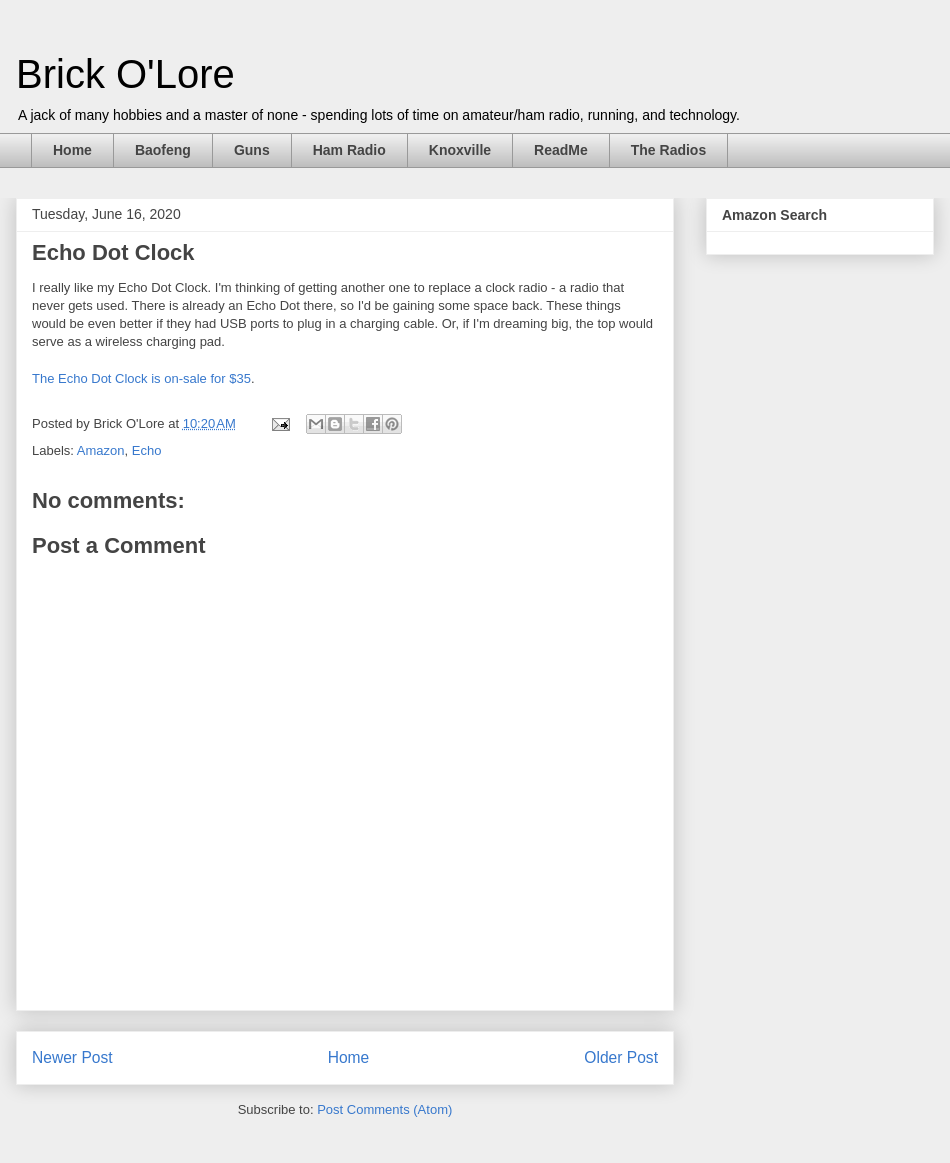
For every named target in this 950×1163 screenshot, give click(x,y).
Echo (147, 450)
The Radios (668, 150)
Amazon (101, 450)
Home (72, 150)
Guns (252, 150)
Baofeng (163, 150)
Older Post (621, 1057)
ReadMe (561, 150)
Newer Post (72, 1057)
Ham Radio (349, 150)
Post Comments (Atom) (384, 1109)
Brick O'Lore (125, 74)
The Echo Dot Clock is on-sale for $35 (141, 378)
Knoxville (460, 150)
